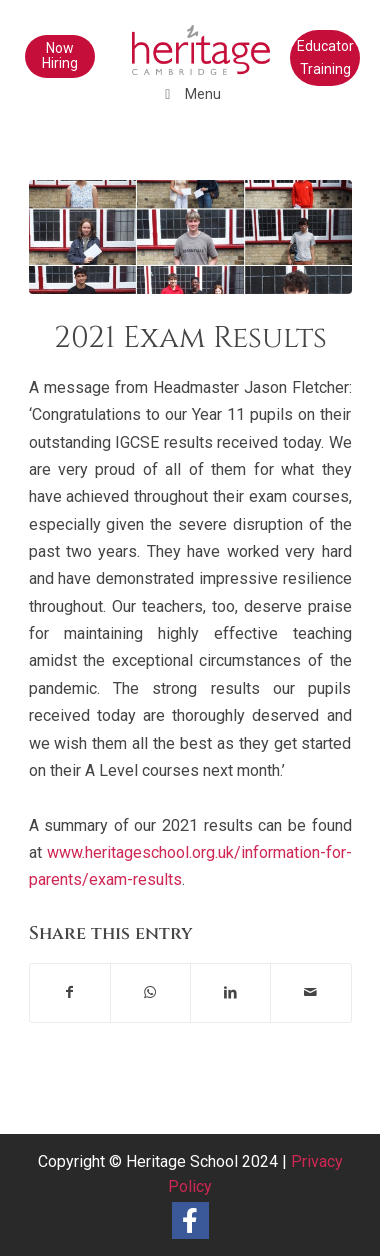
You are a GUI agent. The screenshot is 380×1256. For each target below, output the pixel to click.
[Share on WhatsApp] (150, 992)
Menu (190, 94)
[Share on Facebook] (70, 992)
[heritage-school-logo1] (158, 40)
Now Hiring (60, 55)
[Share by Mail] (310, 992)
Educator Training (325, 57)
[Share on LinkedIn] (230, 992)
